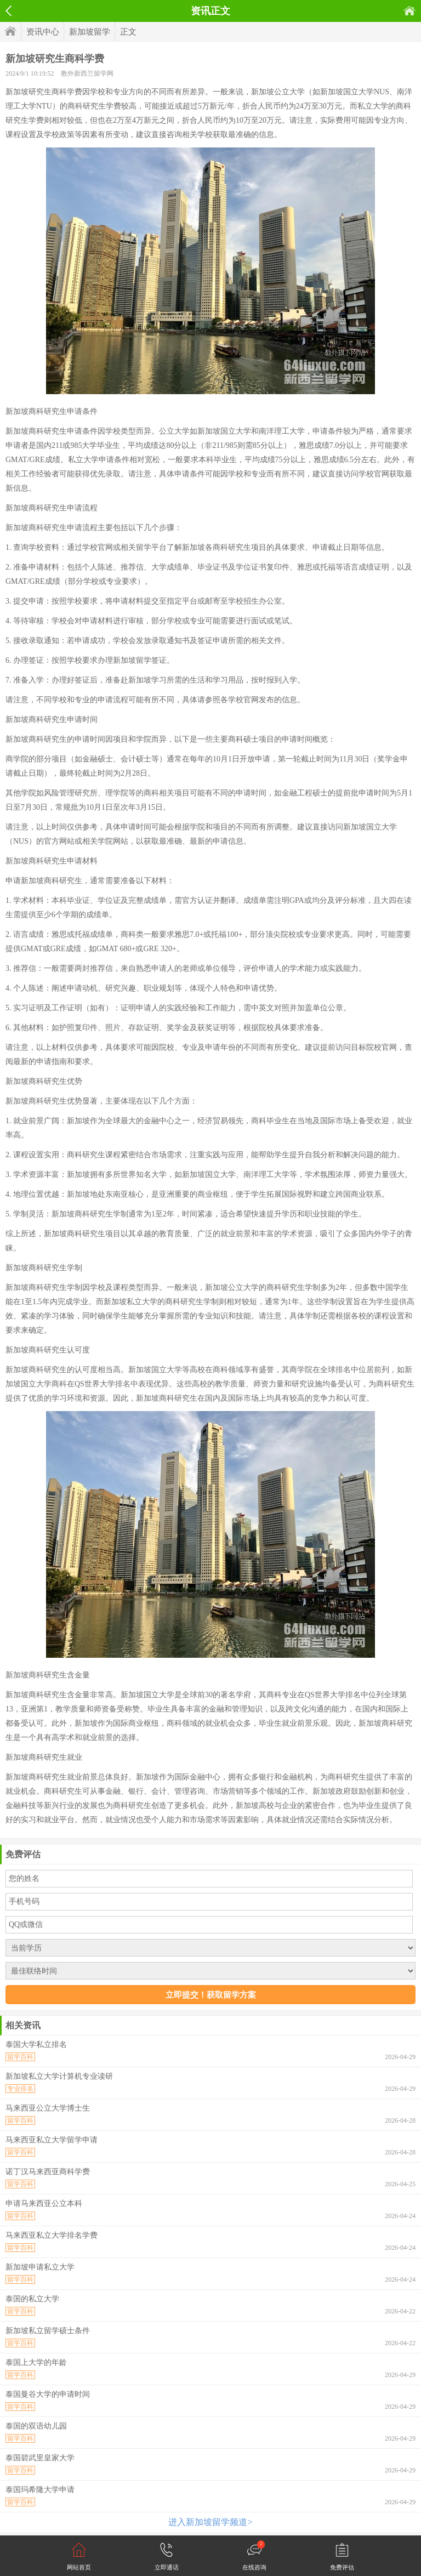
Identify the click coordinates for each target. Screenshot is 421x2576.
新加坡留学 (89, 31)
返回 (8, 10)
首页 (409, 10)
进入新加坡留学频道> (210, 2522)
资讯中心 (42, 31)
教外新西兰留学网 (87, 73)
